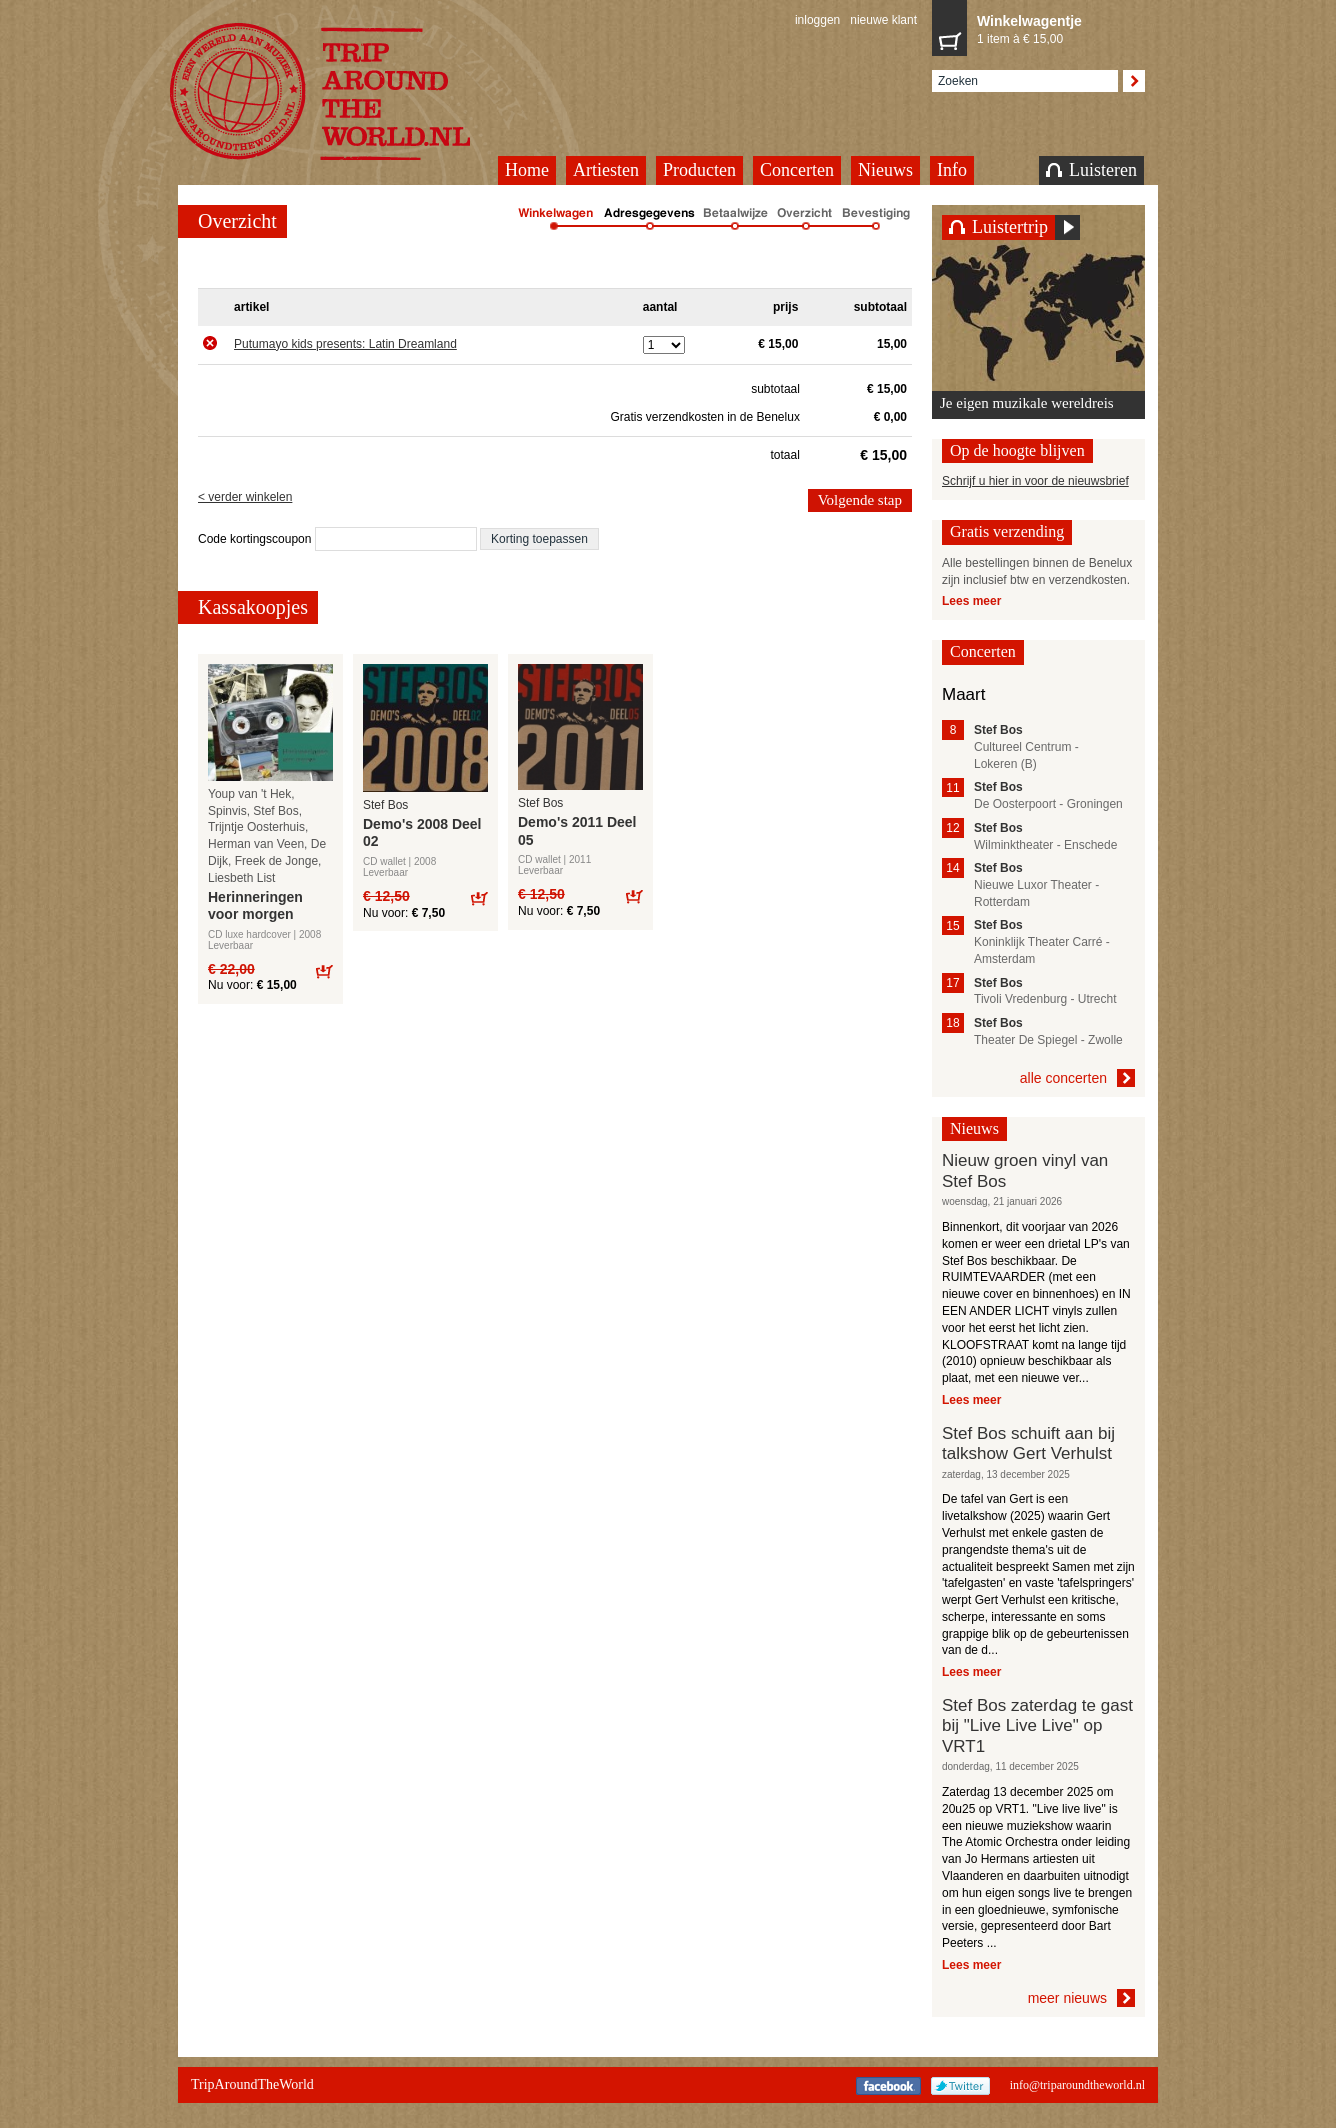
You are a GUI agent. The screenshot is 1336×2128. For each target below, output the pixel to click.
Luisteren (1091, 170)
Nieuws (885, 170)
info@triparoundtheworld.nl (1077, 2085)
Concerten (797, 170)
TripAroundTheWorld (345, 91)
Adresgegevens (650, 220)
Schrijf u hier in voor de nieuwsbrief (1035, 481)
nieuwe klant (883, 20)
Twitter (960, 2086)
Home (527, 170)
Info (952, 170)
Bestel (323, 970)
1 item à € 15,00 (1056, 28)
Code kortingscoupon (256, 539)
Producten (699, 170)
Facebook (888, 2086)
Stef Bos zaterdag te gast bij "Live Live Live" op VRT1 (1037, 1726)
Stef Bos (385, 805)
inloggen (817, 20)
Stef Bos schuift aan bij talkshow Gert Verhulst (1028, 1443)
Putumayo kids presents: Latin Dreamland (345, 344)
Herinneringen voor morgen (255, 906)
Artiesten (606, 170)
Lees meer (971, 601)
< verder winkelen (245, 497)
